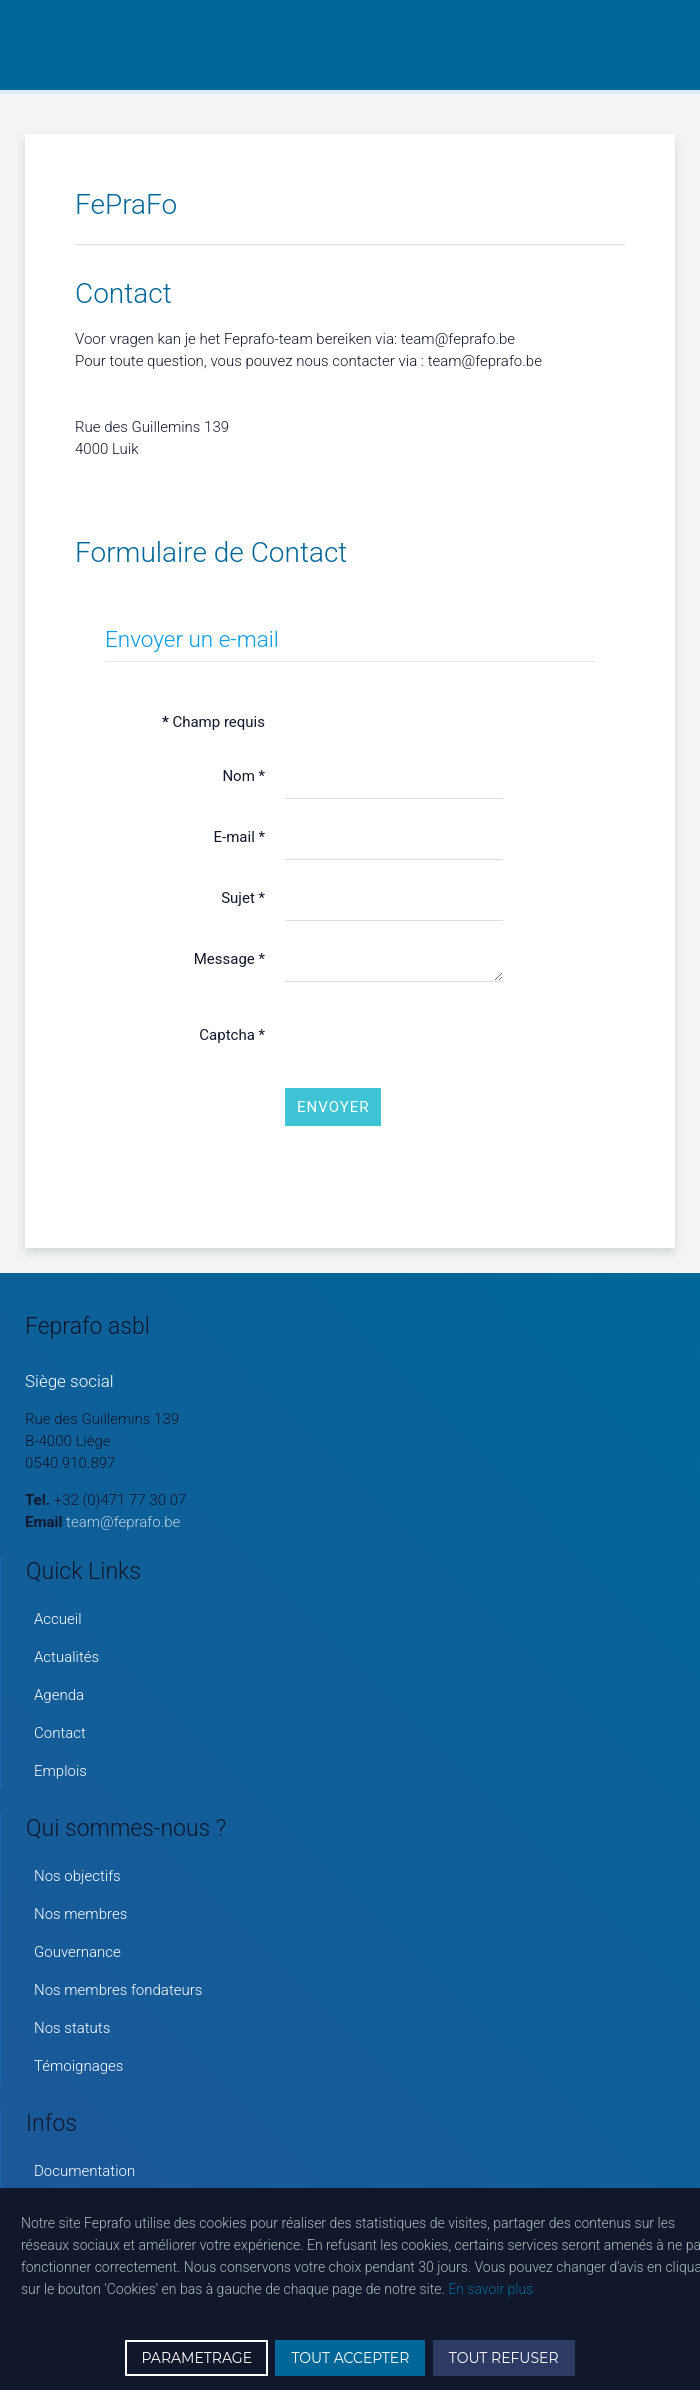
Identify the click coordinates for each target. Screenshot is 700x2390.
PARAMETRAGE (196, 2358)
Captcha (232, 1035)
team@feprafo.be (123, 1522)
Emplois (60, 1771)
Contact (60, 1733)
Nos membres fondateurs (118, 1990)
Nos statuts (72, 2028)
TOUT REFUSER (504, 2358)
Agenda (59, 1695)
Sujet (243, 898)
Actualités (66, 1657)
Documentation (84, 2171)
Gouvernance (77, 1952)
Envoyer (333, 1107)
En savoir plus (490, 2289)
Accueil (58, 1619)
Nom (243, 776)
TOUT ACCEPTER (350, 2358)
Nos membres (80, 1914)
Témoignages (78, 2066)
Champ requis (213, 722)
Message (229, 959)
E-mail (239, 837)
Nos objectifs (77, 1876)
